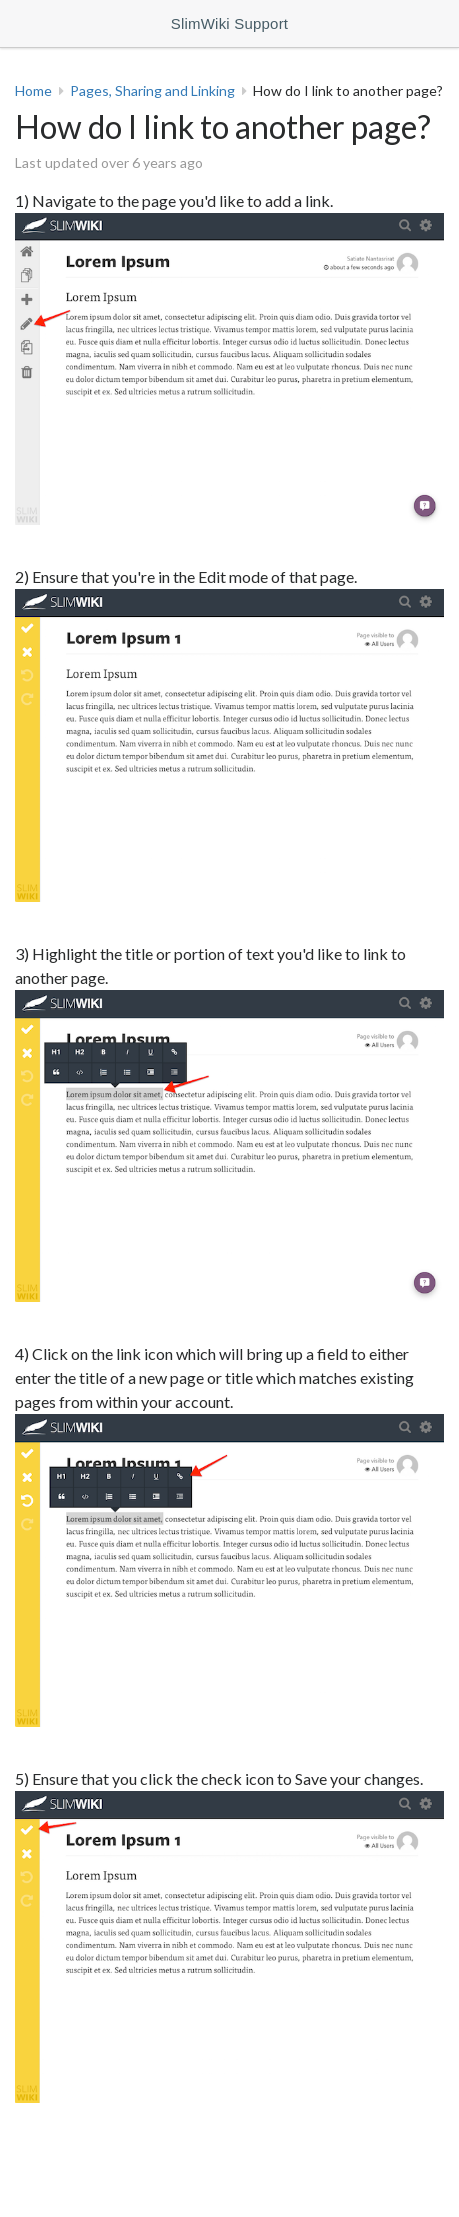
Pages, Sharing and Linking (152, 90)
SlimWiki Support (229, 23)
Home (33, 90)
